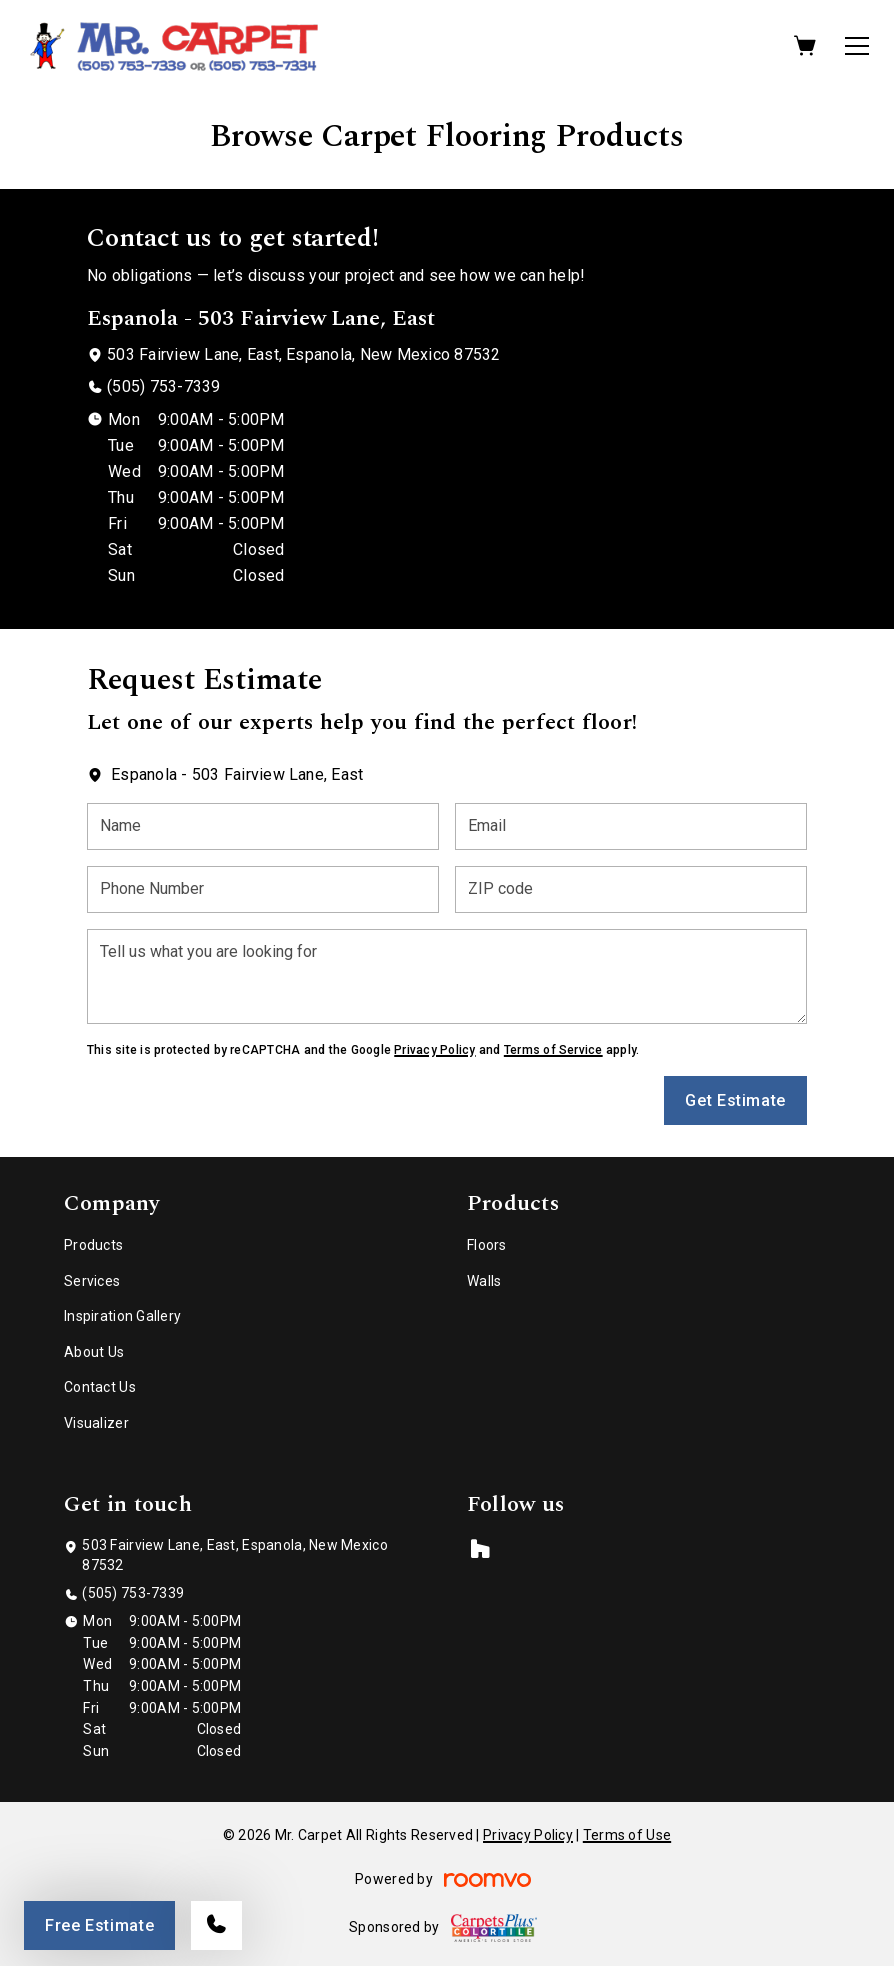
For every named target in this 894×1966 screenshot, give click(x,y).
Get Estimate (735, 1100)
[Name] (263, 826)
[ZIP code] (631, 889)
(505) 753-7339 (163, 386)
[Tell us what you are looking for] (447, 976)
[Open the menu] (857, 46)
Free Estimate (99, 1925)
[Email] (631, 826)
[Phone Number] (263, 889)
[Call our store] (216, 1925)
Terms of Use (627, 1835)
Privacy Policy (434, 1050)
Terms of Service (553, 1050)
